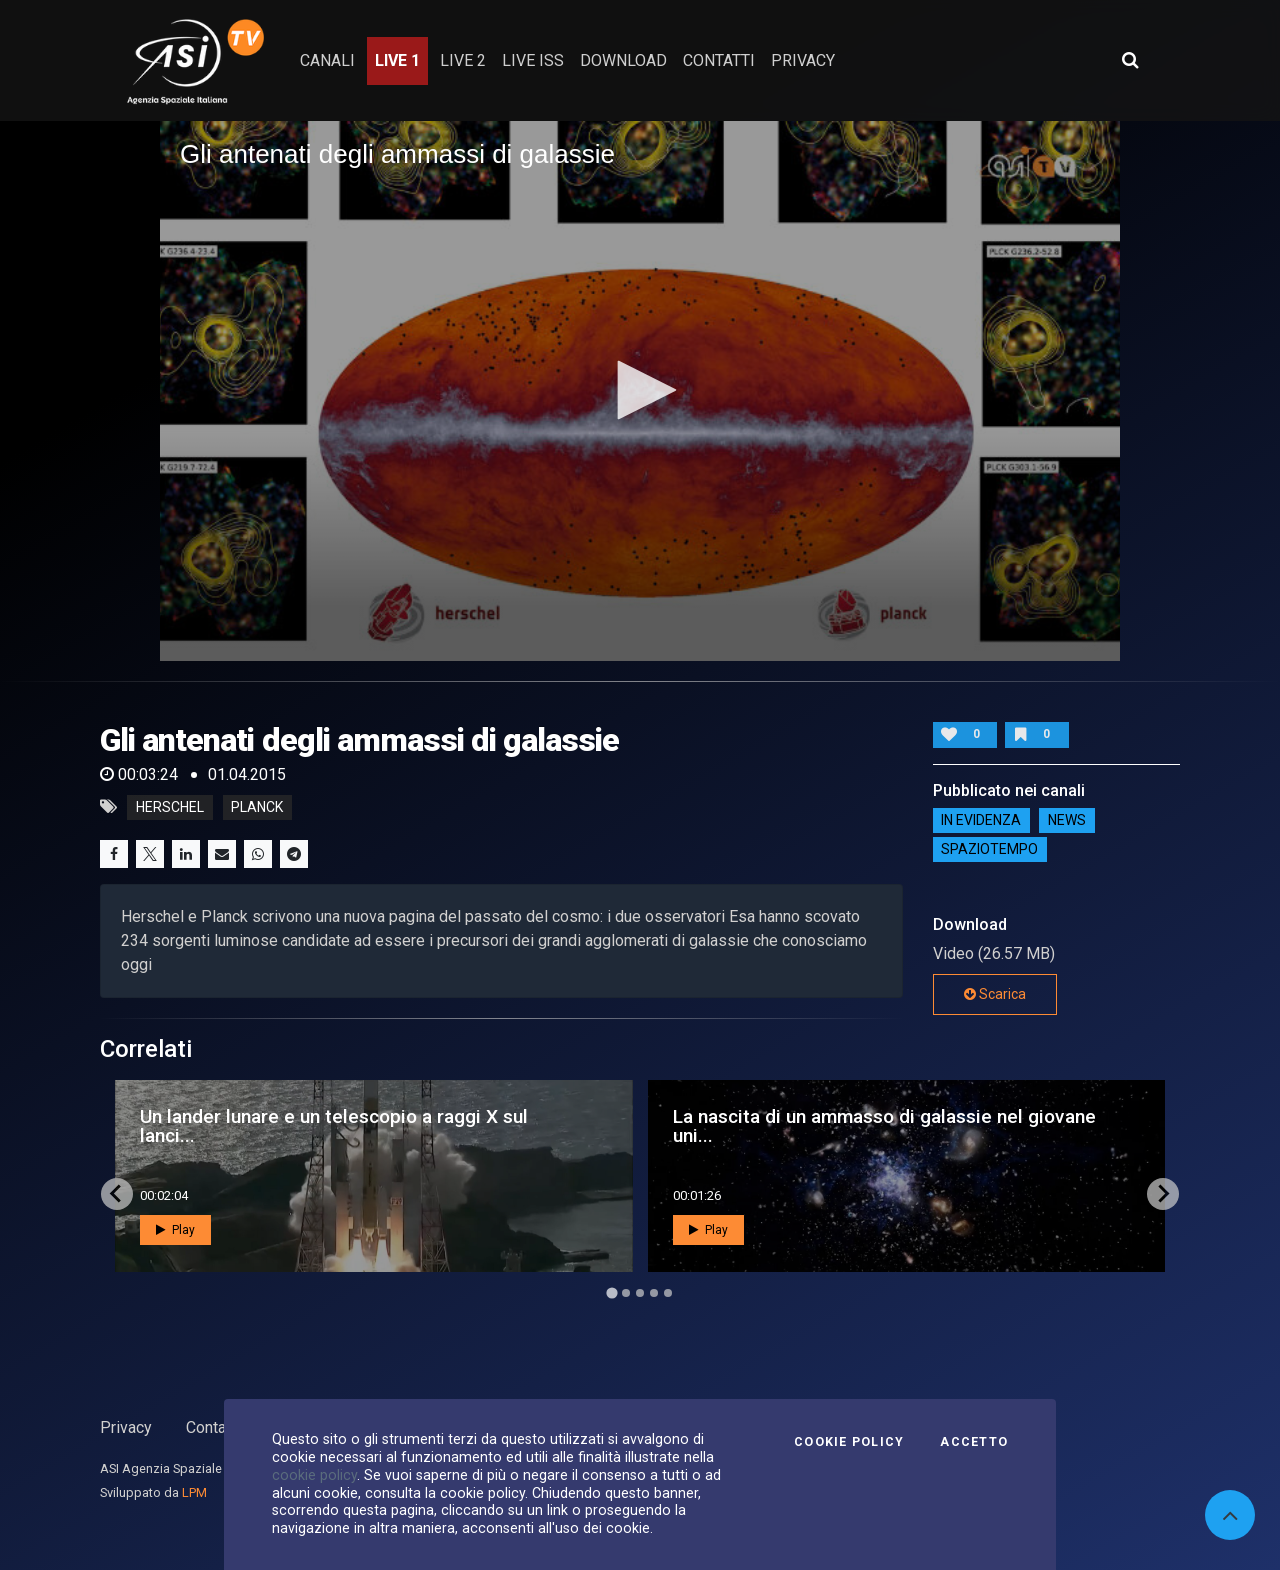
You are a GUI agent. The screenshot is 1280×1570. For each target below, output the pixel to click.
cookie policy (314, 1475)
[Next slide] (1163, 1194)
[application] (640, 391)
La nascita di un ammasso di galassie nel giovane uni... (884, 1126)
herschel (170, 807)
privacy (803, 60)
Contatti (213, 1427)
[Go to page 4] (654, 1293)
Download (623, 60)
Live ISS (533, 60)
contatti (719, 60)
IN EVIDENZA (981, 821)
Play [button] (175, 1230)
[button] (640, 390)
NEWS (1067, 821)
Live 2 (463, 60)
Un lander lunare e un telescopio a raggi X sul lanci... (334, 1126)
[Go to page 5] (668, 1293)
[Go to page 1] (611, 1292)
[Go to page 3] (640, 1293)
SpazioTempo (989, 850)
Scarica (995, 994)
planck (257, 807)
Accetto (974, 1442)
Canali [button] (327, 60)
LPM (194, 1492)
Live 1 (397, 60)
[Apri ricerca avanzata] (1130, 60)
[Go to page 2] (626, 1293)
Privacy (126, 1427)
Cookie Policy (849, 1442)
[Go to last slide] (117, 1194)
